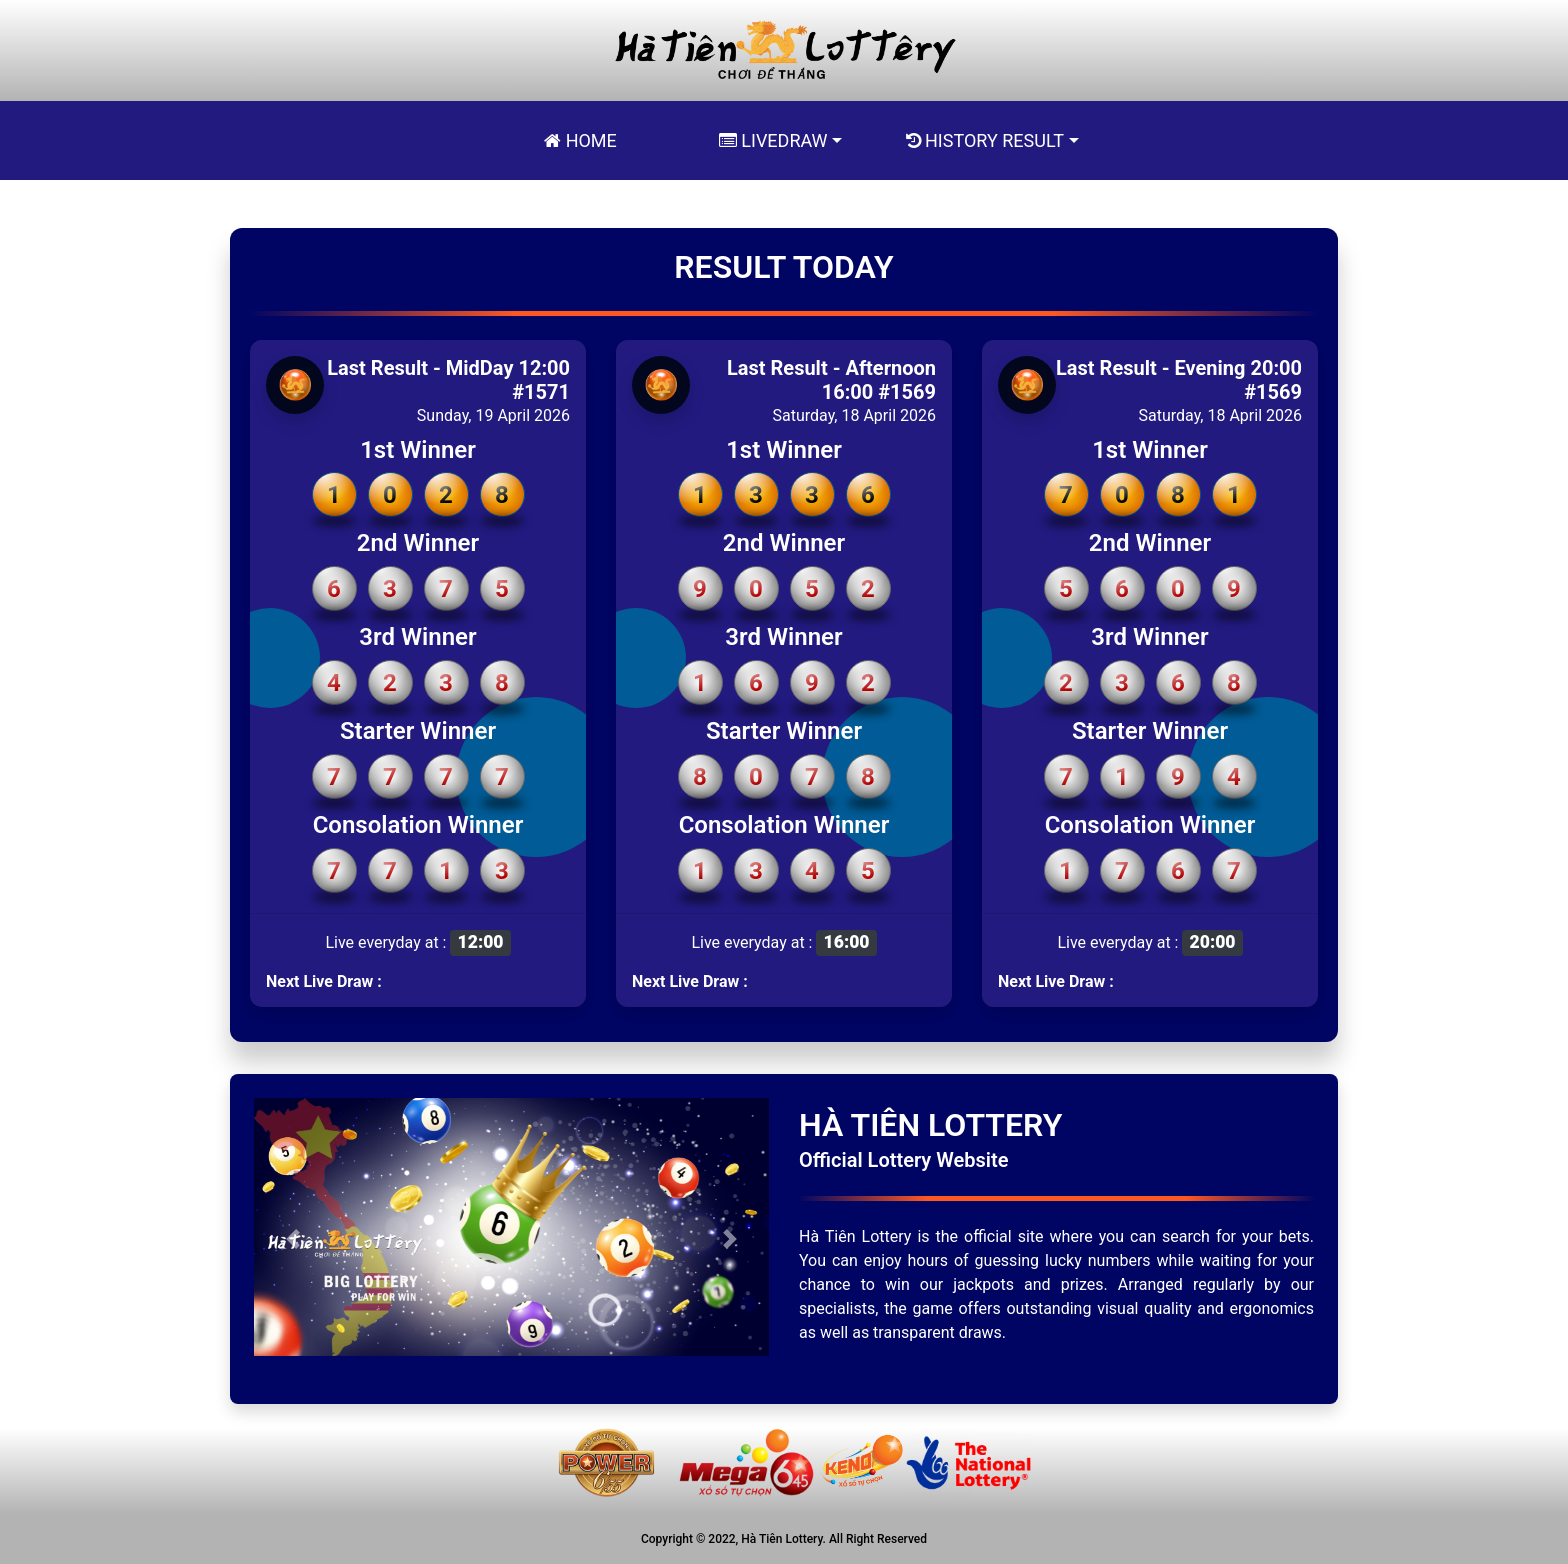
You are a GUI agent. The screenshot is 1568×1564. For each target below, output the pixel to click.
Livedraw (773, 140)
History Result (985, 140)
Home (580, 140)
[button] (292, 1239)
